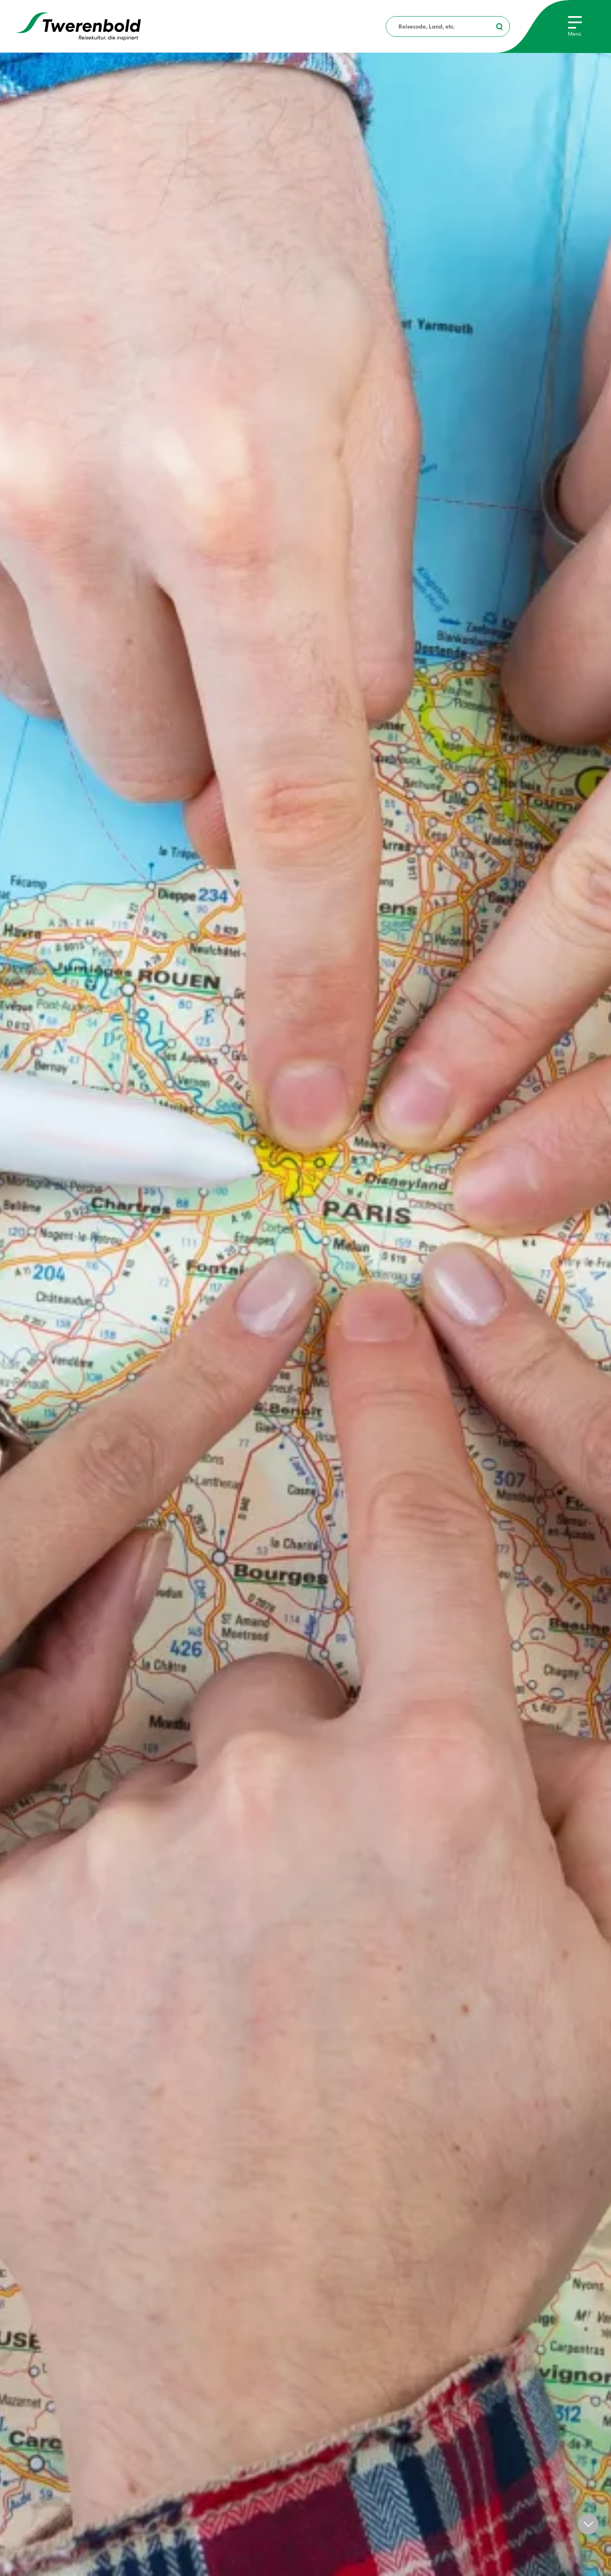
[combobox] (448, 26)
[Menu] (575, 26)
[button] (588, 2524)
